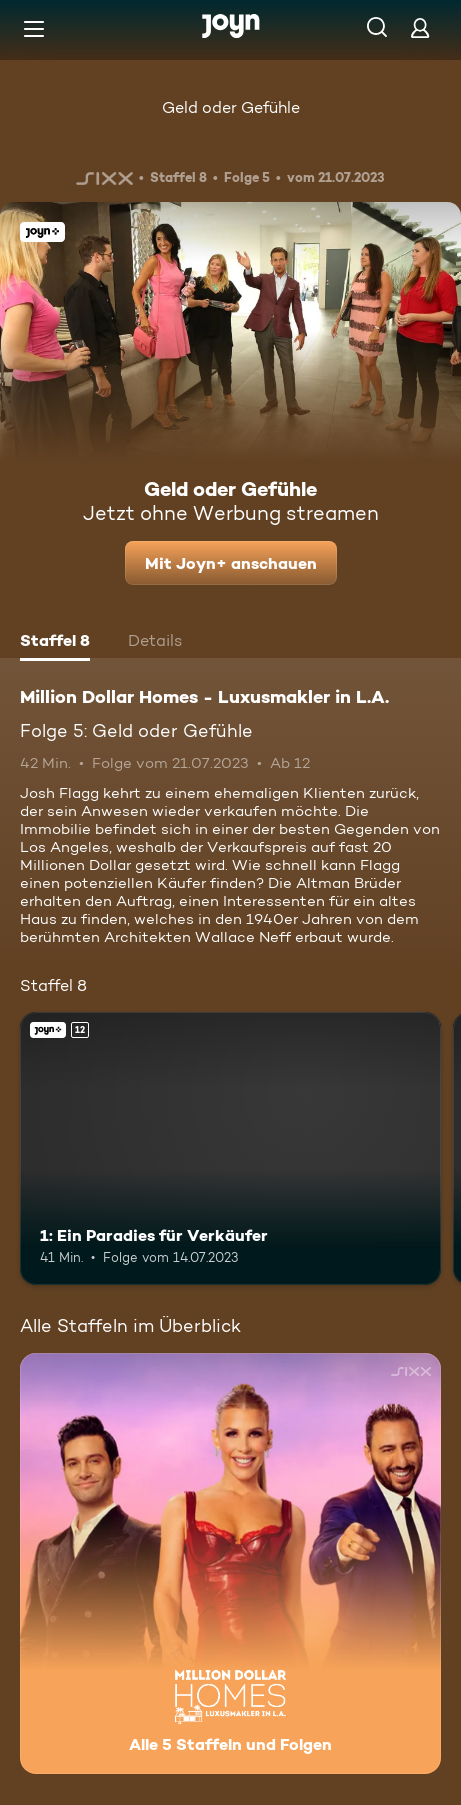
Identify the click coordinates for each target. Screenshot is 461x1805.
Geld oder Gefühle (231, 107)
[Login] (420, 27)
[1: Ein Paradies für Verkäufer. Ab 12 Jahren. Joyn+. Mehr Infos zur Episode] (230, 1149)
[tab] (55, 643)
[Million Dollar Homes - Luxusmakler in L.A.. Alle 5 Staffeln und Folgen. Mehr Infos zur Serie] (230, 1563)
